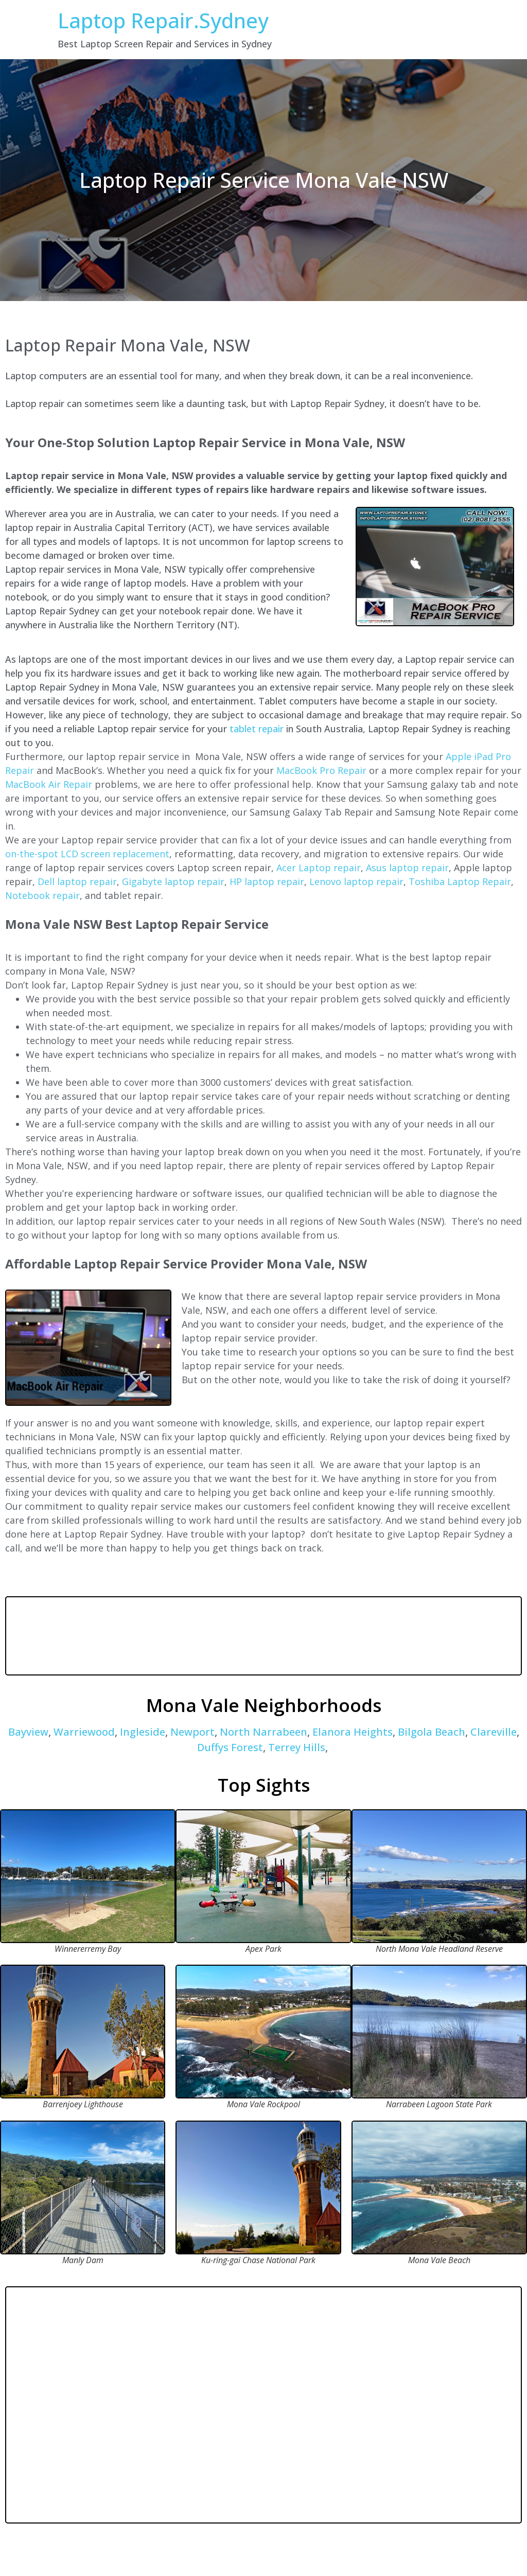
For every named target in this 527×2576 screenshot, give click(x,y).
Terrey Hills (296, 1747)
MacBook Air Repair (48, 784)
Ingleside (142, 1732)
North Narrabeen (263, 1732)
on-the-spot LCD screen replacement (87, 854)
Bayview (28, 1732)
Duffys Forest (230, 1747)
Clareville (493, 1732)
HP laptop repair (267, 881)
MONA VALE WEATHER (263, 1635)
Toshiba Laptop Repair (460, 881)
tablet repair (257, 728)
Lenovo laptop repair (356, 881)
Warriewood (84, 1732)
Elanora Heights (352, 1732)
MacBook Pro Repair (321, 770)
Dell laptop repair (77, 881)
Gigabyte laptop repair (173, 881)
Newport (192, 1732)
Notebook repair (42, 895)
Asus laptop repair (407, 867)
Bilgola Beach (431, 1732)
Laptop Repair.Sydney (163, 20)
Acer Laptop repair (318, 867)
